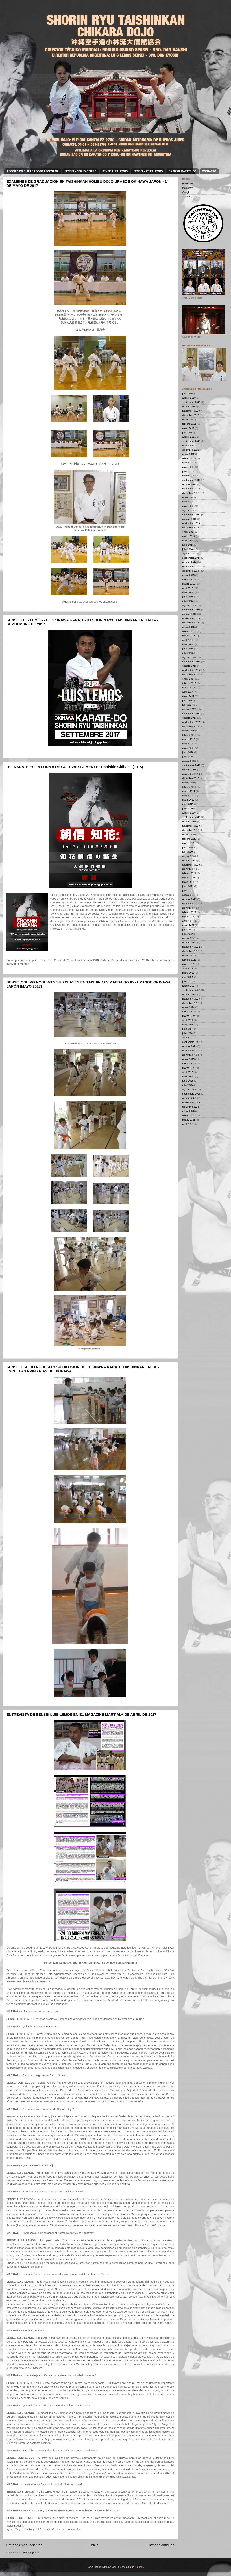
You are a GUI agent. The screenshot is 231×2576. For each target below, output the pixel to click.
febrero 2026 (189, 1115)
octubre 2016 (189, 665)
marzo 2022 (188, 916)
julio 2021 (187, 890)
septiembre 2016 (191, 661)
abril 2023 (187, 968)
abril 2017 (187, 691)
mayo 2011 (188, 428)
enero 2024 (188, 1007)
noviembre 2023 (191, 998)
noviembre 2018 (191, 774)
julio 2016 (187, 653)
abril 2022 (187, 921)
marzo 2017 (188, 687)
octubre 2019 (189, 821)
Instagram (187, 188)
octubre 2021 (189, 899)
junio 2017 (187, 700)
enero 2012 (188, 454)
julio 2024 (187, 1033)
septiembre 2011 (191, 441)
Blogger (139, 2567)
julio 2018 (187, 756)
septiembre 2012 (191, 480)
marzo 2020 (188, 843)
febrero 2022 (189, 912)
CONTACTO (209, 171)
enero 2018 (188, 730)
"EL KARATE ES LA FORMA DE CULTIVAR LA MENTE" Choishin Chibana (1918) (74, 767)
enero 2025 (188, 1059)
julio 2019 (187, 808)
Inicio (94, 2545)
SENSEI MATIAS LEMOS (148, 171)
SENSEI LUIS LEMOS (115, 171)
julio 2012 (187, 471)
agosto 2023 (189, 985)
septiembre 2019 (191, 817)
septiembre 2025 (191, 1093)
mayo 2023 (188, 972)
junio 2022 (187, 929)
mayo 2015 (188, 592)
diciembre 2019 (190, 830)
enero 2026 (188, 1111)
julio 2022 (187, 934)
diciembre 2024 (190, 1055)
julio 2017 (187, 704)
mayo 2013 (188, 506)
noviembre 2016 (191, 670)
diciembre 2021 (190, 908)
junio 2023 (187, 977)
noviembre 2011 (191, 445)
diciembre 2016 (190, 674)
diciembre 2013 (190, 527)
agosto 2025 (189, 1089)
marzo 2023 (188, 964)
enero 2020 (188, 834)
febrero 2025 (189, 1063)
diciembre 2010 (190, 415)
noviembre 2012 (191, 488)
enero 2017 (188, 678)
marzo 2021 (188, 877)
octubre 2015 (189, 614)
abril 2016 (187, 640)
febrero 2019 (189, 787)
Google (186, 192)
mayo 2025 (188, 1076)
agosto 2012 (189, 475)
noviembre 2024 (191, 1050)
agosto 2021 (189, 895)
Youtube (186, 196)
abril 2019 (187, 795)
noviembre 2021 (191, 903)
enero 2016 (188, 627)
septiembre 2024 (191, 1042)
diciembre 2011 (190, 450)
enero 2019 (188, 782)
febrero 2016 (189, 631)
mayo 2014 (188, 540)
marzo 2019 (188, 791)
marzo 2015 (188, 583)
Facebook (187, 183)
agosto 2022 (189, 938)
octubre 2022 (189, 942)
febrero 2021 (189, 873)
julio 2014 (187, 549)
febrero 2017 (189, 683)
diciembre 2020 (190, 869)
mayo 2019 (188, 799)
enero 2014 (188, 531)
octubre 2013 (189, 519)
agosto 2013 (189, 510)
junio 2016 (187, 648)
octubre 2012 (189, 484)
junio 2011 (187, 432)
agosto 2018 (189, 761)
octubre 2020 (189, 860)
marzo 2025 (188, 1068)
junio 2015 (187, 596)
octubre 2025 (189, 1098)
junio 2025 (187, 1080)
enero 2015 (188, 575)
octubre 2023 (189, 994)
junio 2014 (187, 544)
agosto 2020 (189, 856)
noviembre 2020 (191, 864)
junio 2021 (187, 886)
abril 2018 (187, 743)
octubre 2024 (189, 1046)
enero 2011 (188, 419)
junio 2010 (187, 393)
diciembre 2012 (190, 493)
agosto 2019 (189, 812)
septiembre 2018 (191, 765)
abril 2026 (187, 1124)
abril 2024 (187, 1020)
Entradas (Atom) (31, 2552)
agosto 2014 (189, 553)
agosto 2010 (189, 398)
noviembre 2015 (191, 618)
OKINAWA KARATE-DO (182, 171)
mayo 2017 (188, 696)
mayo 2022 (188, 925)
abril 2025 (187, 1072)
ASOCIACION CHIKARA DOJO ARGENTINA (33, 171)
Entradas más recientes (24, 2545)
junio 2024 (187, 1029)
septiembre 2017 (191, 713)
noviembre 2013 (191, 523)
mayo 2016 (188, 644)
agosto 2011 (189, 437)
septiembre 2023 (191, 990)
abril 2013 (187, 501)
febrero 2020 (189, 838)
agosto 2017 (189, 709)
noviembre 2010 (191, 411)
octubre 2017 (189, 717)
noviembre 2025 (191, 1102)
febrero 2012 (189, 458)
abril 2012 (187, 462)
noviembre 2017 (191, 722)
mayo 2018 (188, 748)
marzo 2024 (188, 1016)
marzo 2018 (188, 739)
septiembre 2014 (191, 557)
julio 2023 (187, 981)
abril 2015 (187, 588)
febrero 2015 (189, 579)
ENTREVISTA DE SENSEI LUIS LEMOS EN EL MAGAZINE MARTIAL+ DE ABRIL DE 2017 (81, 1715)
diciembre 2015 (190, 622)
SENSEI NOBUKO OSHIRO (81, 171)
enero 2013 (188, 497)
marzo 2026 (188, 1119)
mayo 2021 (188, 882)
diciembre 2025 (190, 1106)
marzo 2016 (188, 635)
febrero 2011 (189, 424)
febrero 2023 (189, 959)
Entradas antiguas (160, 2545)
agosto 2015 (189, 605)
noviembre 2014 (191, 566)
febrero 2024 (189, 1011)
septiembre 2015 (191, 609)
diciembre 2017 (190, 726)
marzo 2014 (188, 536)
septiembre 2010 (191, 402)
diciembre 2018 (190, 778)
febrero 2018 (189, 735)
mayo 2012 (188, 467)
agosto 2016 (189, 657)
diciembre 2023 (190, 1003)
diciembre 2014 (190, 570)
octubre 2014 (189, 562)
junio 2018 (187, 752)
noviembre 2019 (191, 825)
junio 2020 (187, 847)
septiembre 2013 (191, 514)
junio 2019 (187, 804)
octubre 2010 (189, 406)
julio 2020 (187, 851)
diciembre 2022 (190, 951)
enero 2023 (188, 955)
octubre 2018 (189, 769)
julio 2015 (187, 601)
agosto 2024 (189, 1037)
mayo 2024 (188, 1024)
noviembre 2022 (191, 946)
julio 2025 (187, 1085)
